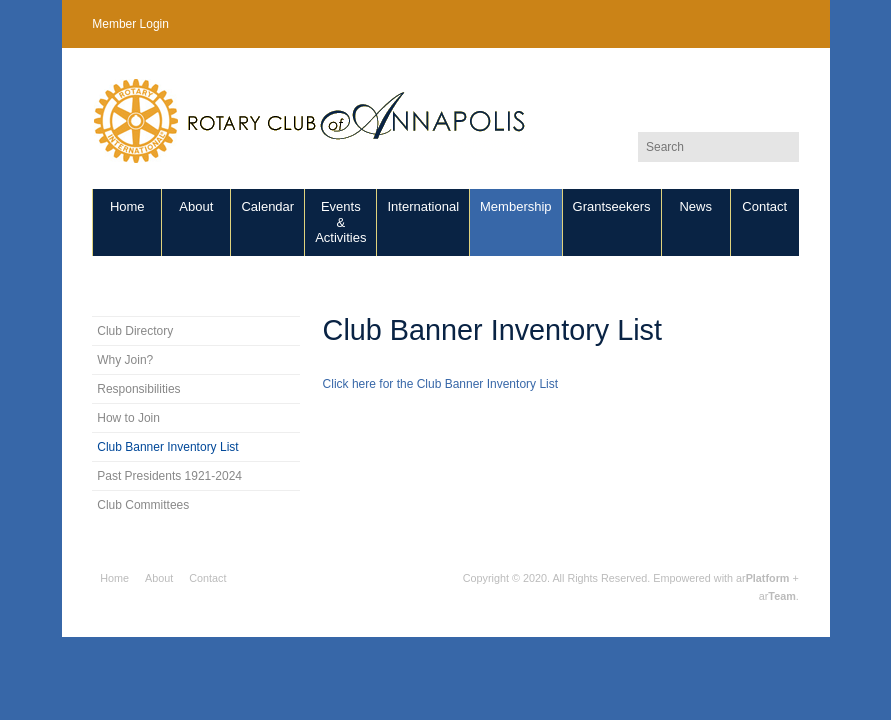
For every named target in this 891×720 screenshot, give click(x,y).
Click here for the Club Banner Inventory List (440, 384)
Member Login (130, 24)
